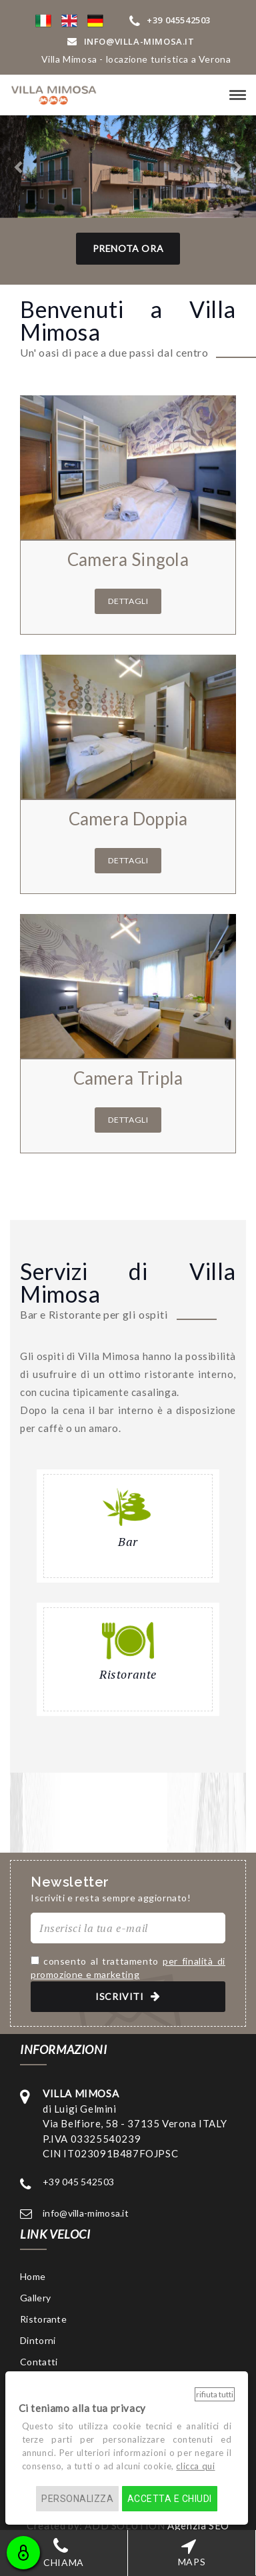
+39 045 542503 (78, 2181)
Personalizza (77, 2498)
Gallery (35, 2297)
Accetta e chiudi (169, 2498)
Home (32, 2276)
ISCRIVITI (128, 1996)
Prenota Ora (128, 248)
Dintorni (37, 2340)
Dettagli (128, 601)
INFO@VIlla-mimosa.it (130, 41)
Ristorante (43, 2319)
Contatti (38, 2361)
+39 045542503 (170, 20)
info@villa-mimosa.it (86, 2213)
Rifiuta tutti (214, 2394)
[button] (43, 20)
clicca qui (195, 2466)
